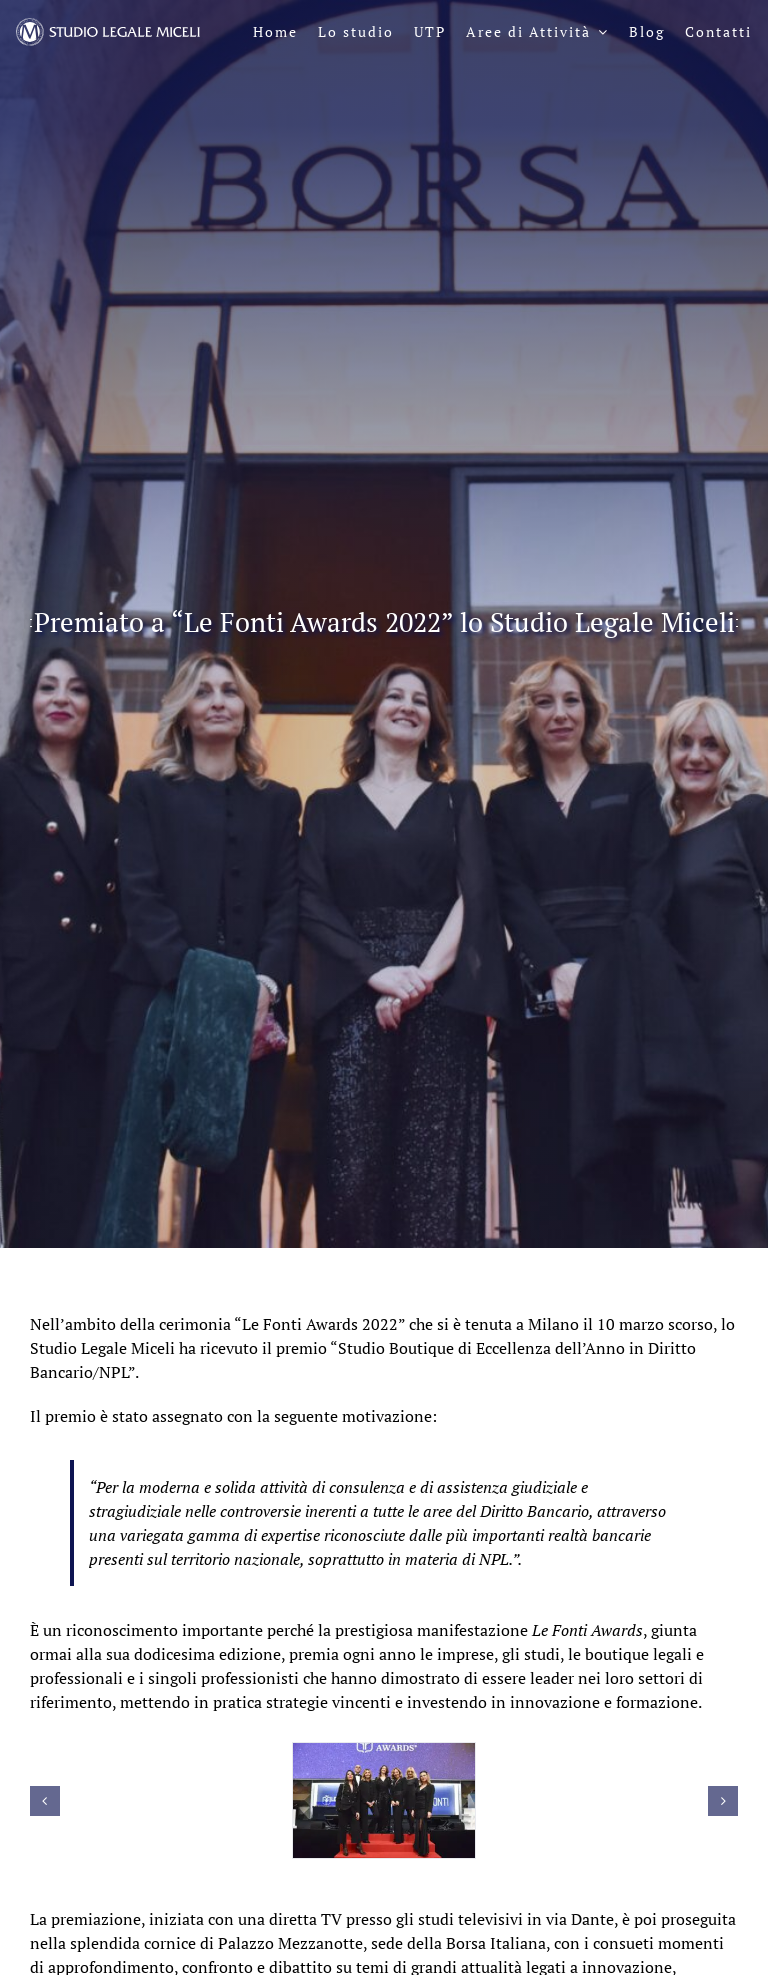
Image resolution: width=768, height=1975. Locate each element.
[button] (45, 1801)
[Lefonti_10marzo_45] (384, 1800)
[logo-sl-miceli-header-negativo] (108, 26)
